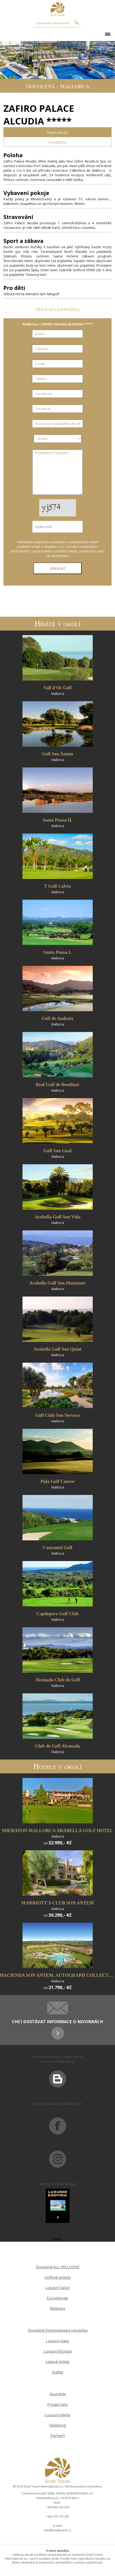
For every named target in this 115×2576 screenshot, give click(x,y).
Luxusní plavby (57, 2415)
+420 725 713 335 (57, 2516)
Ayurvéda (58, 2394)
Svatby (57, 2372)
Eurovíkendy (57, 2298)
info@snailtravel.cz (57, 2530)
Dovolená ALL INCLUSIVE (57, 2267)
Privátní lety (57, 2404)
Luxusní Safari (57, 2288)
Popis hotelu (57, 132)
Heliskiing (57, 2425)
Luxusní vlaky (57, 2341)
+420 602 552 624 (57, 2507)
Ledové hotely (57, 2362)
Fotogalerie (57, 142)
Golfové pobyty (58, 2277)
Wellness (57, 2308)
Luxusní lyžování (57, 2351)
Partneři (57, 2436)
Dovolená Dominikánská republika (57, 2330)
